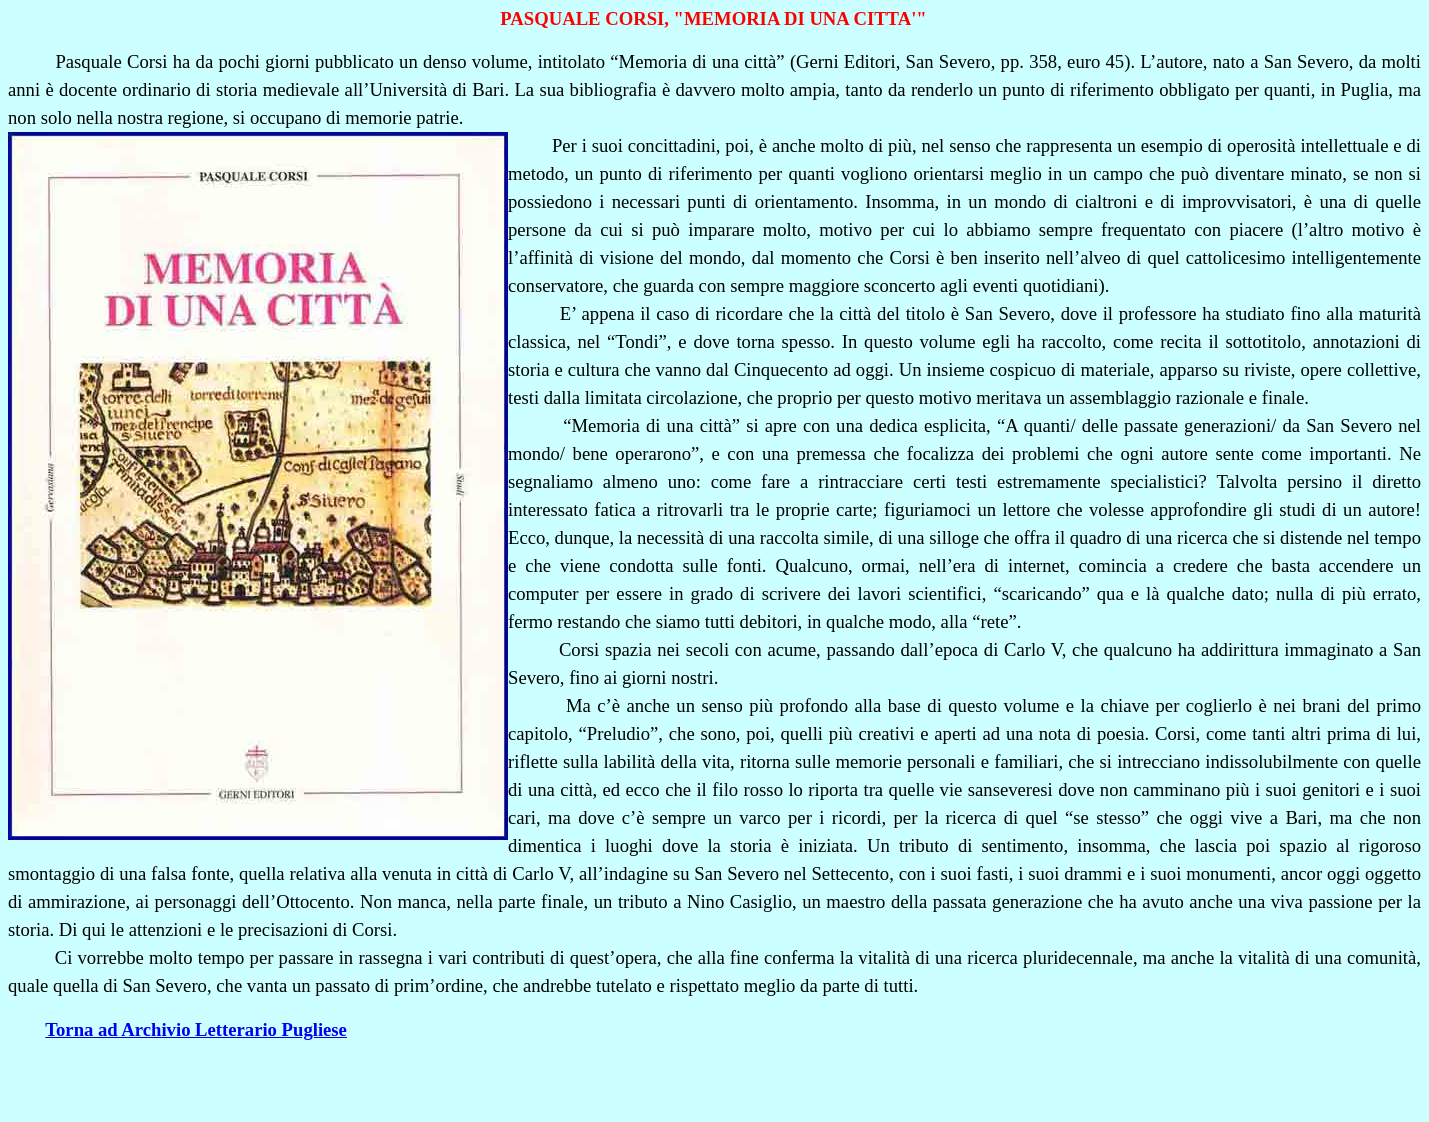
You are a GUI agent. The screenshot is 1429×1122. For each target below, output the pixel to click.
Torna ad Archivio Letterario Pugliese (196, 1029)
